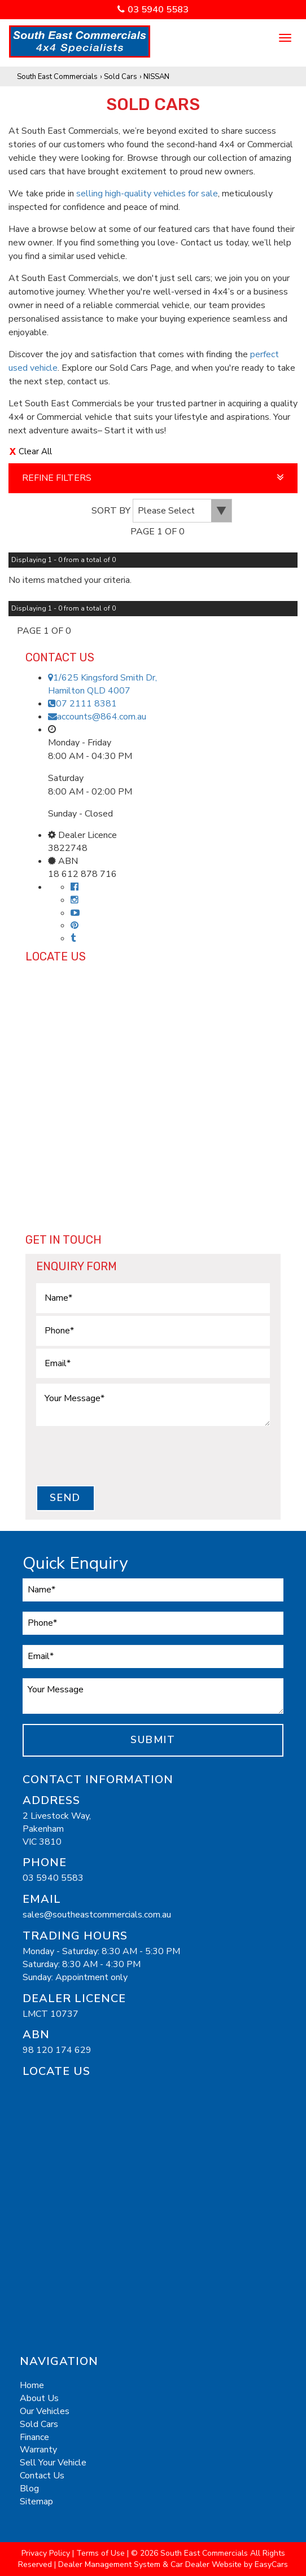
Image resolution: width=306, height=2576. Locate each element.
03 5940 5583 (158, 9)
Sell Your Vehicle (53, 2462)
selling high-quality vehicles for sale (147, 193)
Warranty (38, 2449)
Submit (153, 1739)
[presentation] (122, 1455)
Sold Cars (120, 77)
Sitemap (36, 2501)
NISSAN (156, 77)
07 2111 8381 (82, 703)
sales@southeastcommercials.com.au (97, 1914)
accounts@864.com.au (97, 716)
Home (32, 2385)
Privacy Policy (46, 2553)
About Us (39, 2398)
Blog (29, 2488)
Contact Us (42, 2475)
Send (65, 1497)
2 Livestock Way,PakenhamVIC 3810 (57, 1829)
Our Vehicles (44, 2411)
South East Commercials (57, 77)
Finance (34, 2437)
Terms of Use (101, 2553)
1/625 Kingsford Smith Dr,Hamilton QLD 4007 (102, 684)
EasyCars (271, 2564)
